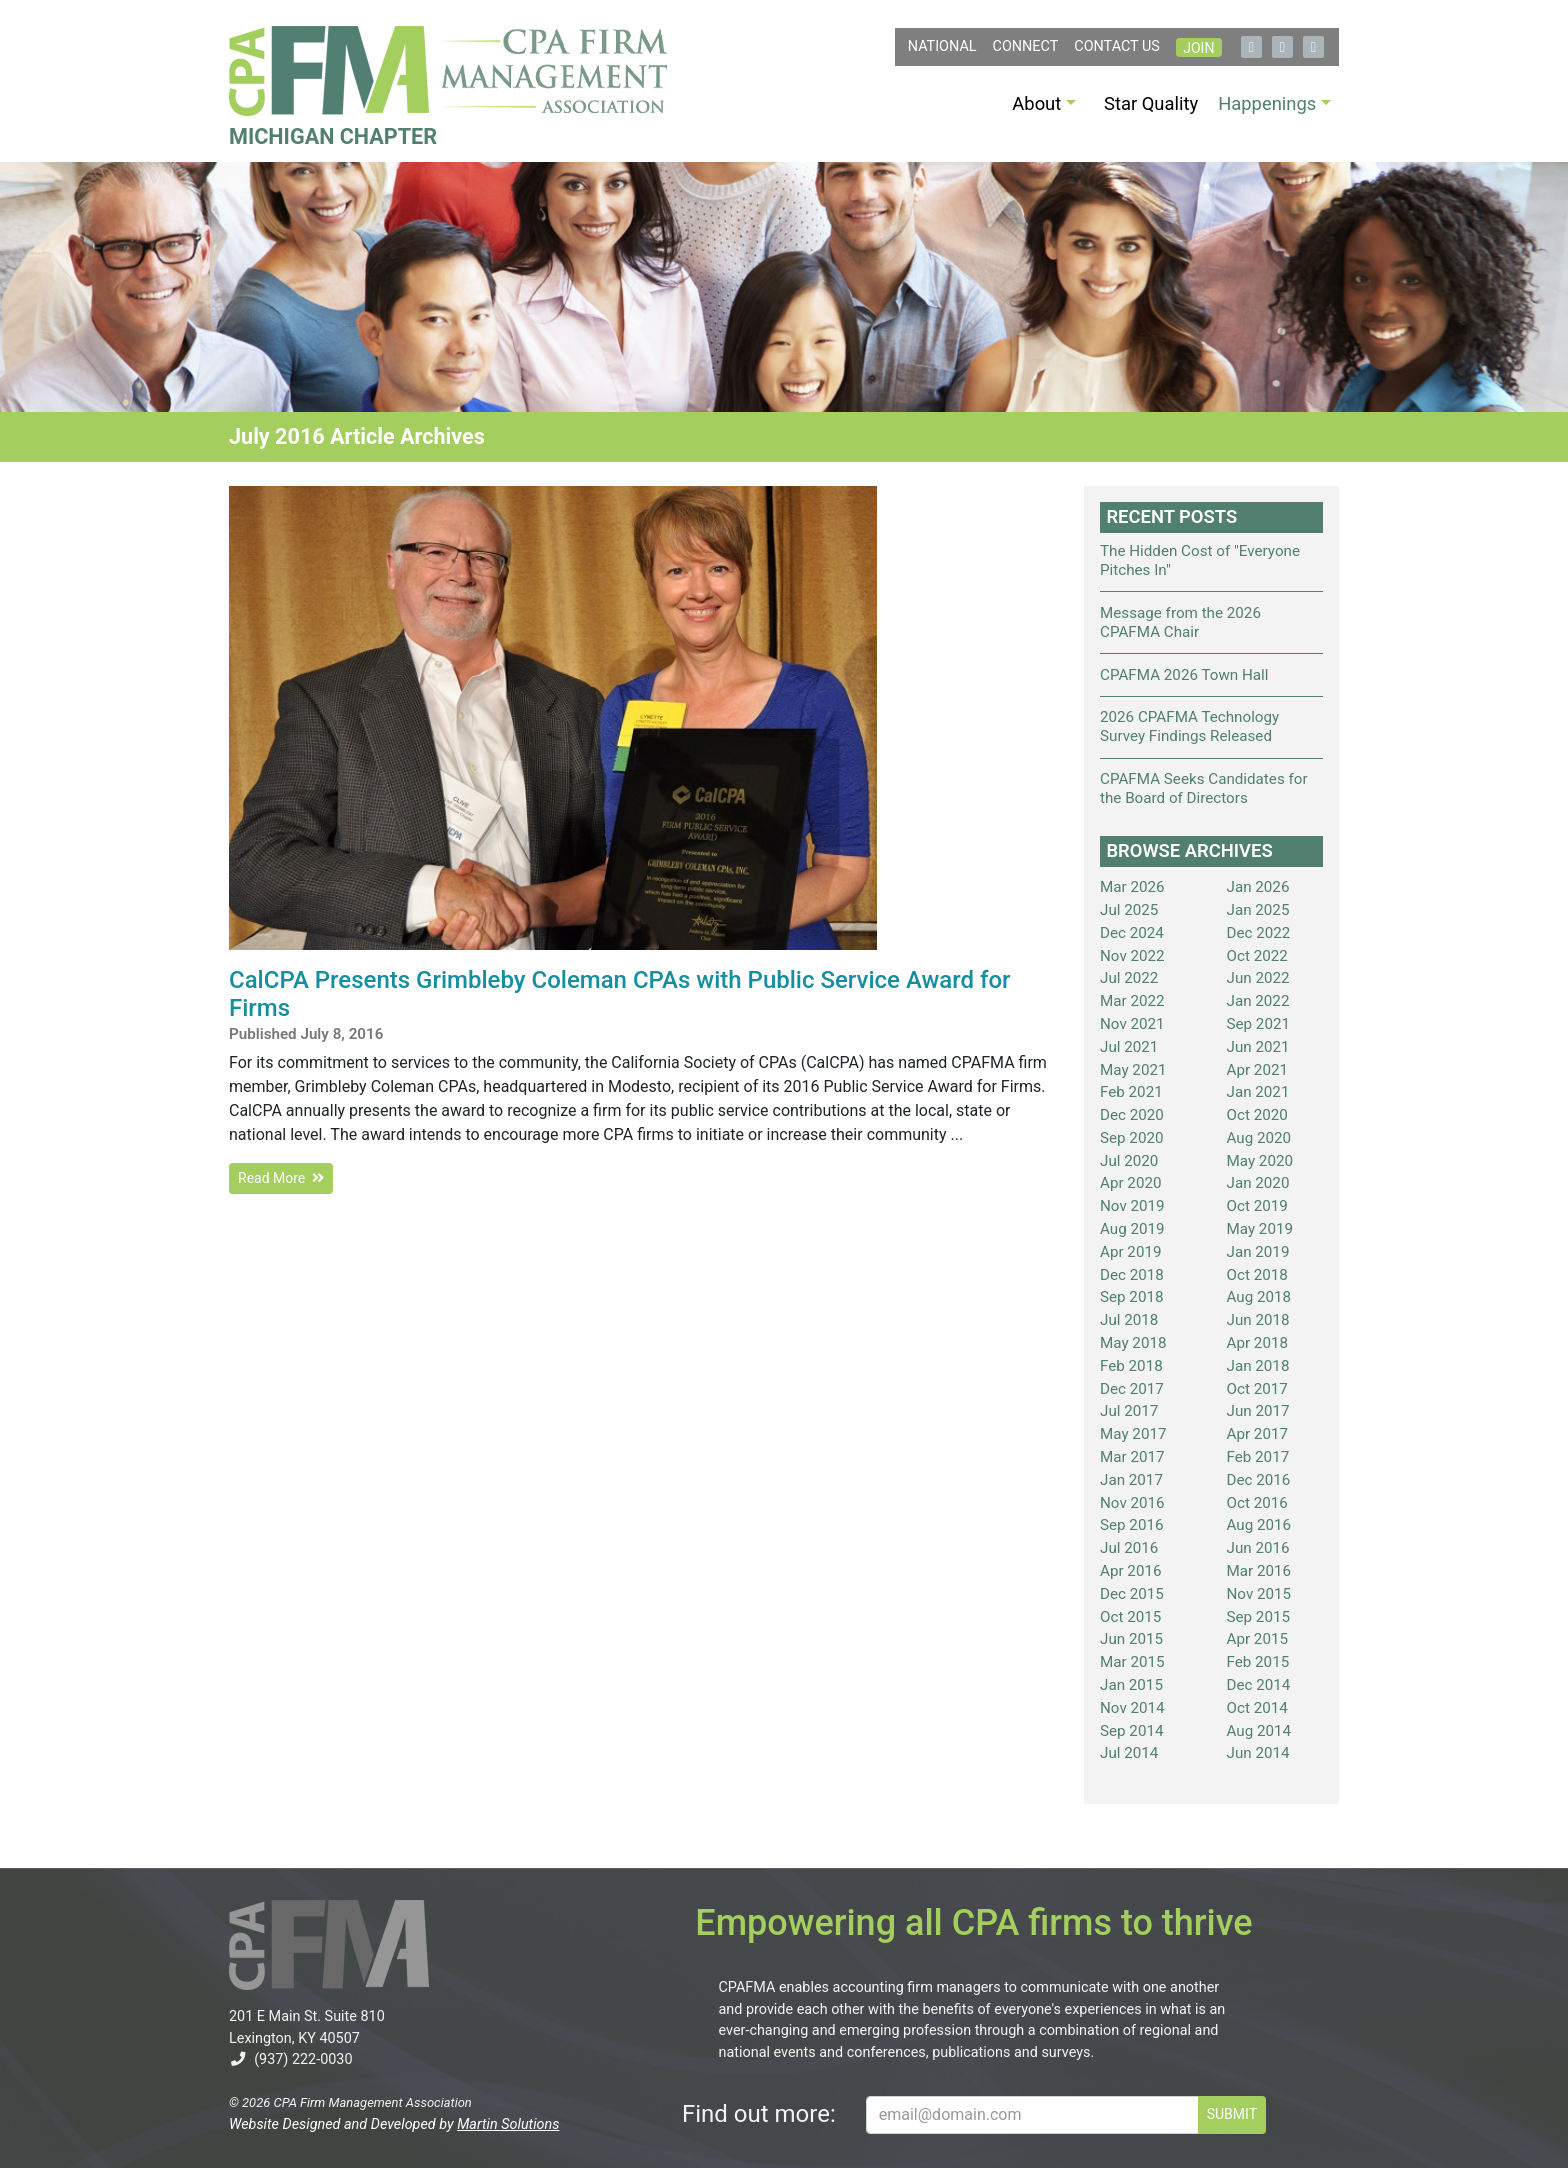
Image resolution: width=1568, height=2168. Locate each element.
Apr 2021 (1258, 1070)
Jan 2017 (1131, 1480)
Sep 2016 (1132, 1525)
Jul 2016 (1129, 1548)
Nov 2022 (1132, 956)
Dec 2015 (1132, 1594)
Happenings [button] (1267, 103)
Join (1198, 48)
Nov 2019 (1132, 1206)
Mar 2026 (1132, 887)
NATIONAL (942, 46)
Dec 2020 (1132, 1115)
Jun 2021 (1258, 1047)
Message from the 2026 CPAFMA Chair (1180, 622)
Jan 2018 (1258, 1366)
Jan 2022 (1258, 1001)
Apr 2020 (1131, 1183)
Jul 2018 (1129, 1320)
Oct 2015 (1130, 1617)
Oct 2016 (1257, 1503)
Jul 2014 (1129, 1753)
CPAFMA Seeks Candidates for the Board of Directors (1204, 788)
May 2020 (1260, 1161)
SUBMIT (1232, 2114)
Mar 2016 (1259, 1571)
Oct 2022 (1257, 956)
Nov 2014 (1132, 1708)
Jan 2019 (1258, 1252)
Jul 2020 (1129, 1161)
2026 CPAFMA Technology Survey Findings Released (1189, 726)
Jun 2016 (1258, 1548)
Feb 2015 (1258, 1662)
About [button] (1036, 103)
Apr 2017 (1258, 1434)
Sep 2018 (1132, 1297)
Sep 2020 (1132, 1138)
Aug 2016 (1259, 1525)
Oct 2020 (1257, 1115)
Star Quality (1151, 103)
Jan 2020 (1258, 1183)
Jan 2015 (1131, 1685)
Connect (1026, 46)
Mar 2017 (1132, 1457)
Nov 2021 (1132, 1024)
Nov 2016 (1132, 1503)
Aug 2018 (1259, 1297)
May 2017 (1133, 1434)
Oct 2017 (1257, 1389)
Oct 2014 (1257, 1708)
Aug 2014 (1259, 1731)
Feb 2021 (1131, 1092)
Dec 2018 (1132, 1275)
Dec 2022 (1259, 933)
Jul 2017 (1129, 1411)
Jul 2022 (1129, 978)
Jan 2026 (1258, 887)
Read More (281, 1178)
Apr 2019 (1131, 1252)
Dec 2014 (1259, 1685)
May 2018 (1133, 1343)
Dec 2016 (1259, 1480)
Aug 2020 (1259, 1138)
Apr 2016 (1131, 1571)
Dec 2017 (1132, 1389)
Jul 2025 (1129, 910)
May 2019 (1260, 1229)
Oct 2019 (1257, 1206)
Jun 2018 (1258, 1320)
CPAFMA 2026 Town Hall (1184, 675)
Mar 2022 (1132, 1001)
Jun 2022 (1258, 978)
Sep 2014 (1132, 1731)
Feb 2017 (1258, 1457)
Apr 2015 (1258, 1639)
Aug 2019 (1132, 1229)
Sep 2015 (1259, 1617)
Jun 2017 (1258, 1411)
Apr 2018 (1258, 1343)
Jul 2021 (1129, 1047)
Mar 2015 (1132, 1662)
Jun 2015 (1131, 1639)
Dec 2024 (1132, 933)
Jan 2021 (1258, 1092)
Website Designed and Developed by (394, 2124)
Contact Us (1117, 46)
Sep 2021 (1259, 1024)
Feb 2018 (1131, 1366)
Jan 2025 (1258, 910)
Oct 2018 (1257, 1275)
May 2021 (1133, 1070)
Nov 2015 (1259, 1594)
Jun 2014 (1258, 1753)
